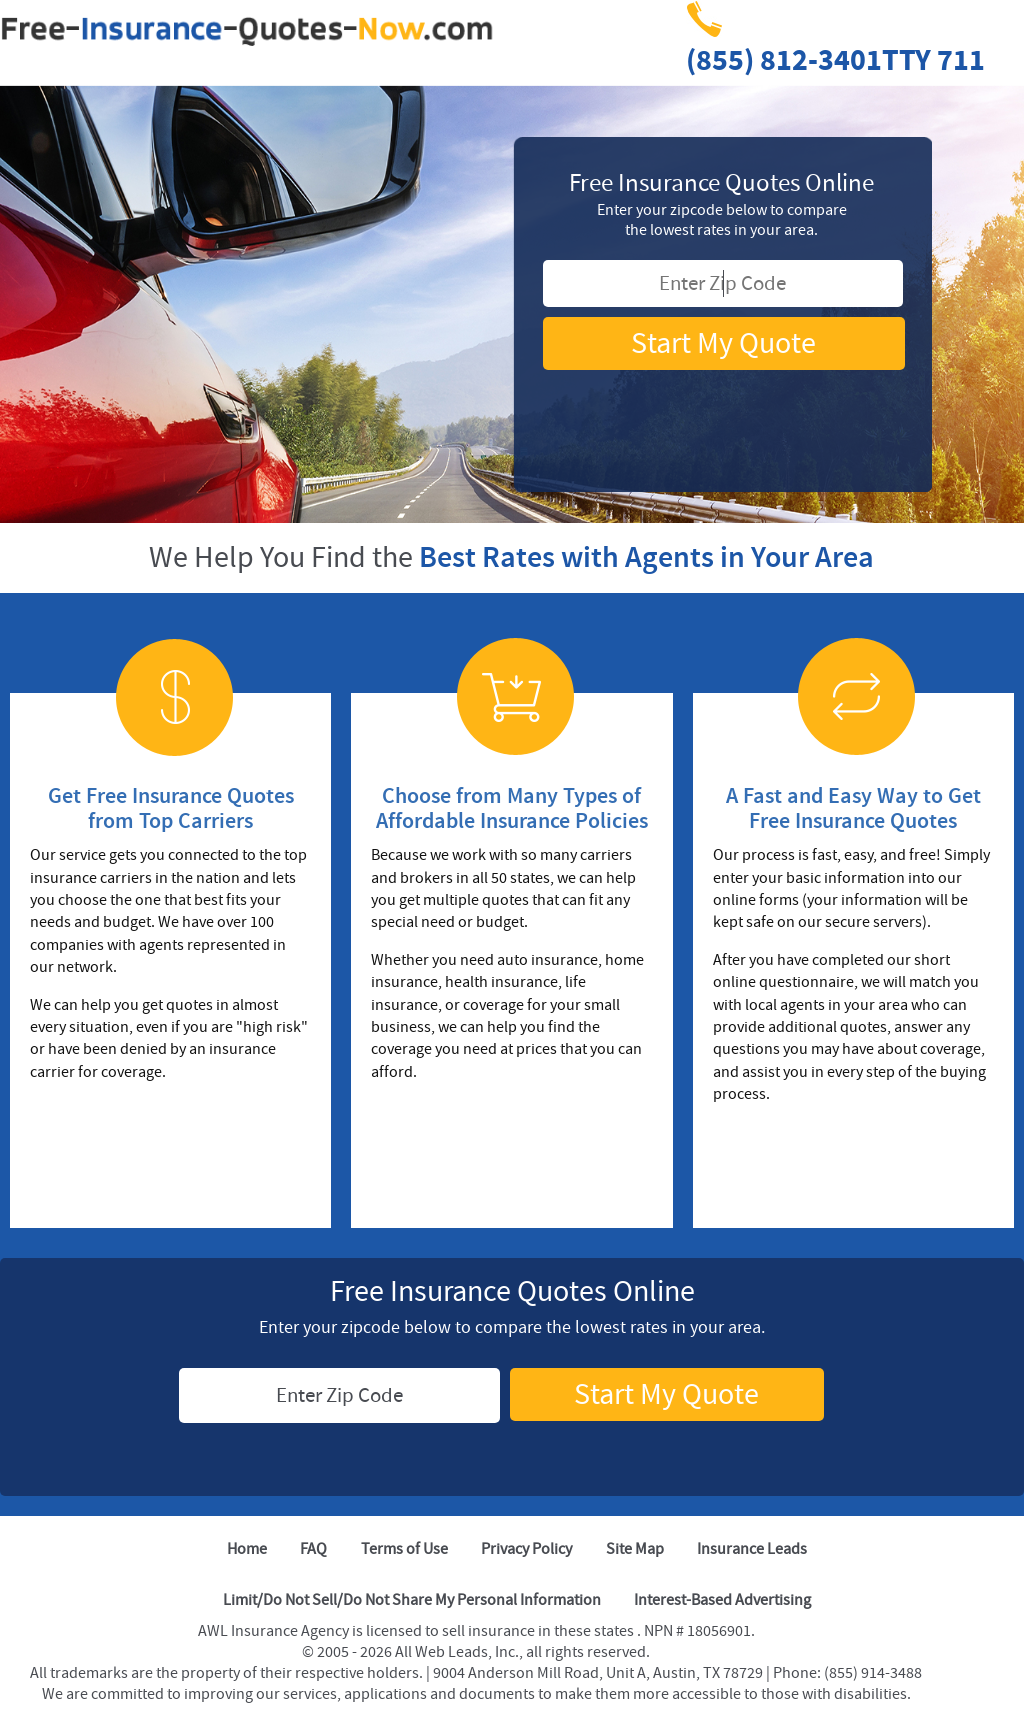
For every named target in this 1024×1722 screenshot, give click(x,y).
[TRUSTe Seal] (721, 406)
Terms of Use (404, 1549)
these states (595, 1631)
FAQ (313, 1549)
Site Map (635, 1549)
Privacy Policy (526, 1549)
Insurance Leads (752, 1549)
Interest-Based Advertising (722, 1600)
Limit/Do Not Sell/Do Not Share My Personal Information (412, 1600)
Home (247, 1549)
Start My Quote (723, 343)
